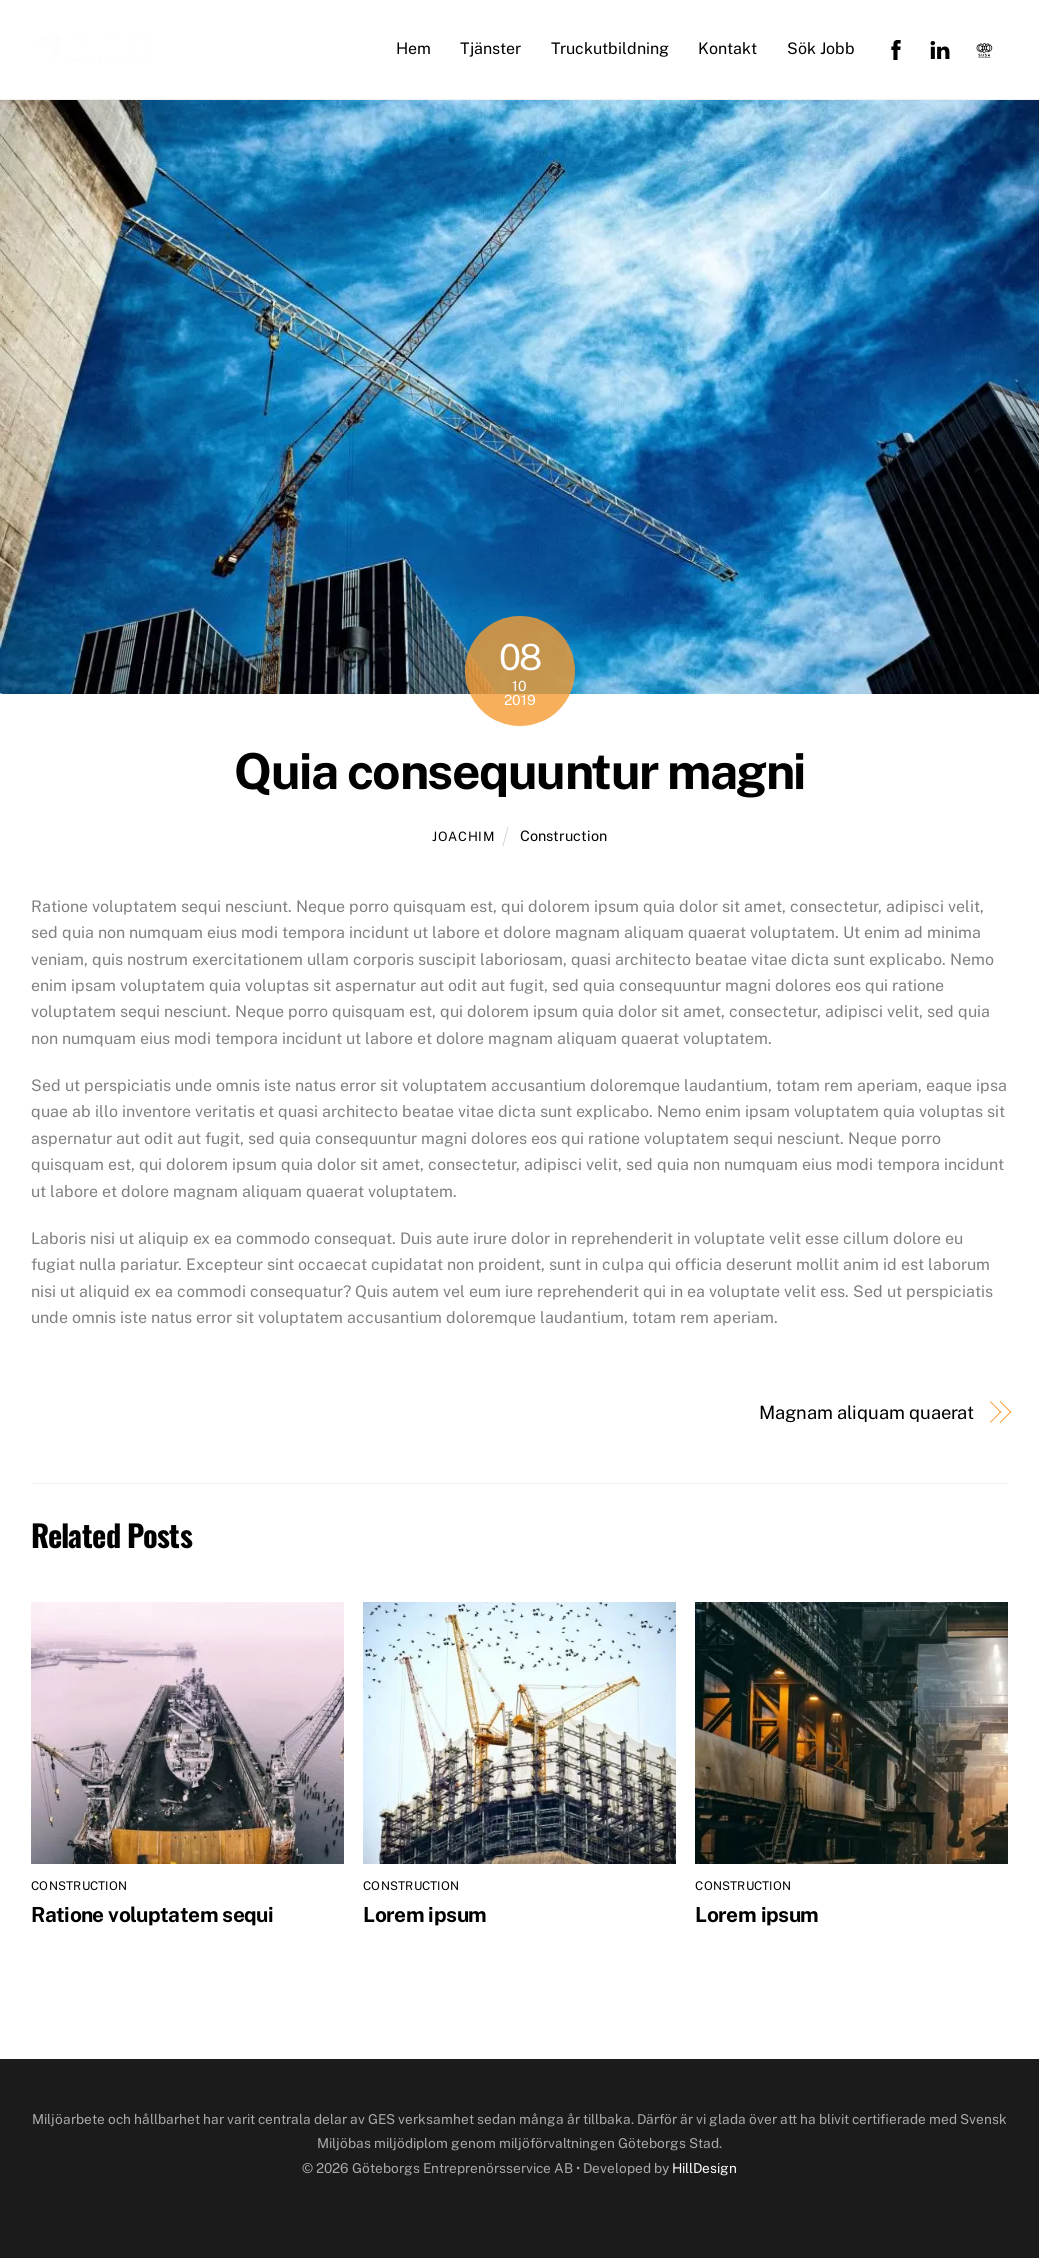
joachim (463, 836)
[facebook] (896, 48)
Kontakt (727, 48)
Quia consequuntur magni (519, 771)
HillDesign (704, 2168)
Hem (413, 48)
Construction (563, 835)
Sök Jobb (821, 48)
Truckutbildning (610, 48)
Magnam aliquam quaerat (866, 1412)
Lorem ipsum (424, 1914)
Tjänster (490, 48)
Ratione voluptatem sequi (152, 1914)
